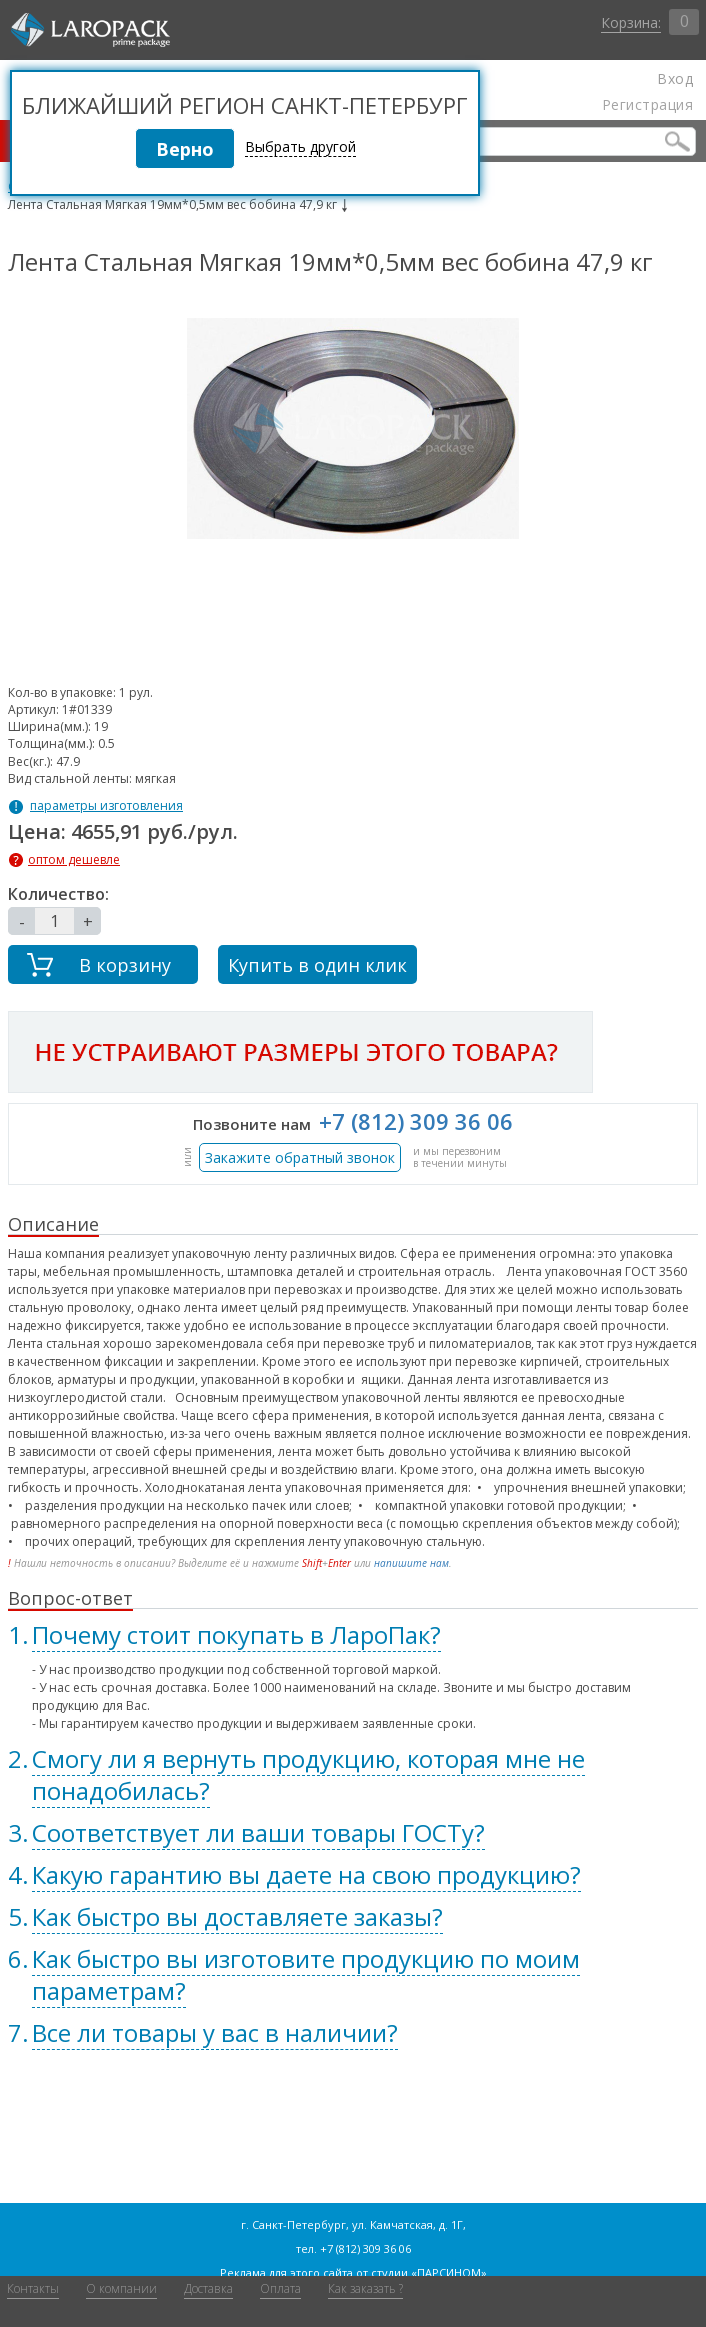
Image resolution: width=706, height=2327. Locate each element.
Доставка (208, 2288)
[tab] (353, 1635)
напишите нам (411, 1563)
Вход (675, 79)
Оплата (280, 2288)
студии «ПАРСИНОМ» (429, 2272)
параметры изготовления (106, 806)
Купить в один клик (317, 965)
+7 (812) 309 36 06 (416, 1121)
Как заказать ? (365, 2288)
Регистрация (647, 105)
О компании (121, 2288)
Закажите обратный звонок (300, 1157)
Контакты (33, 2288)
